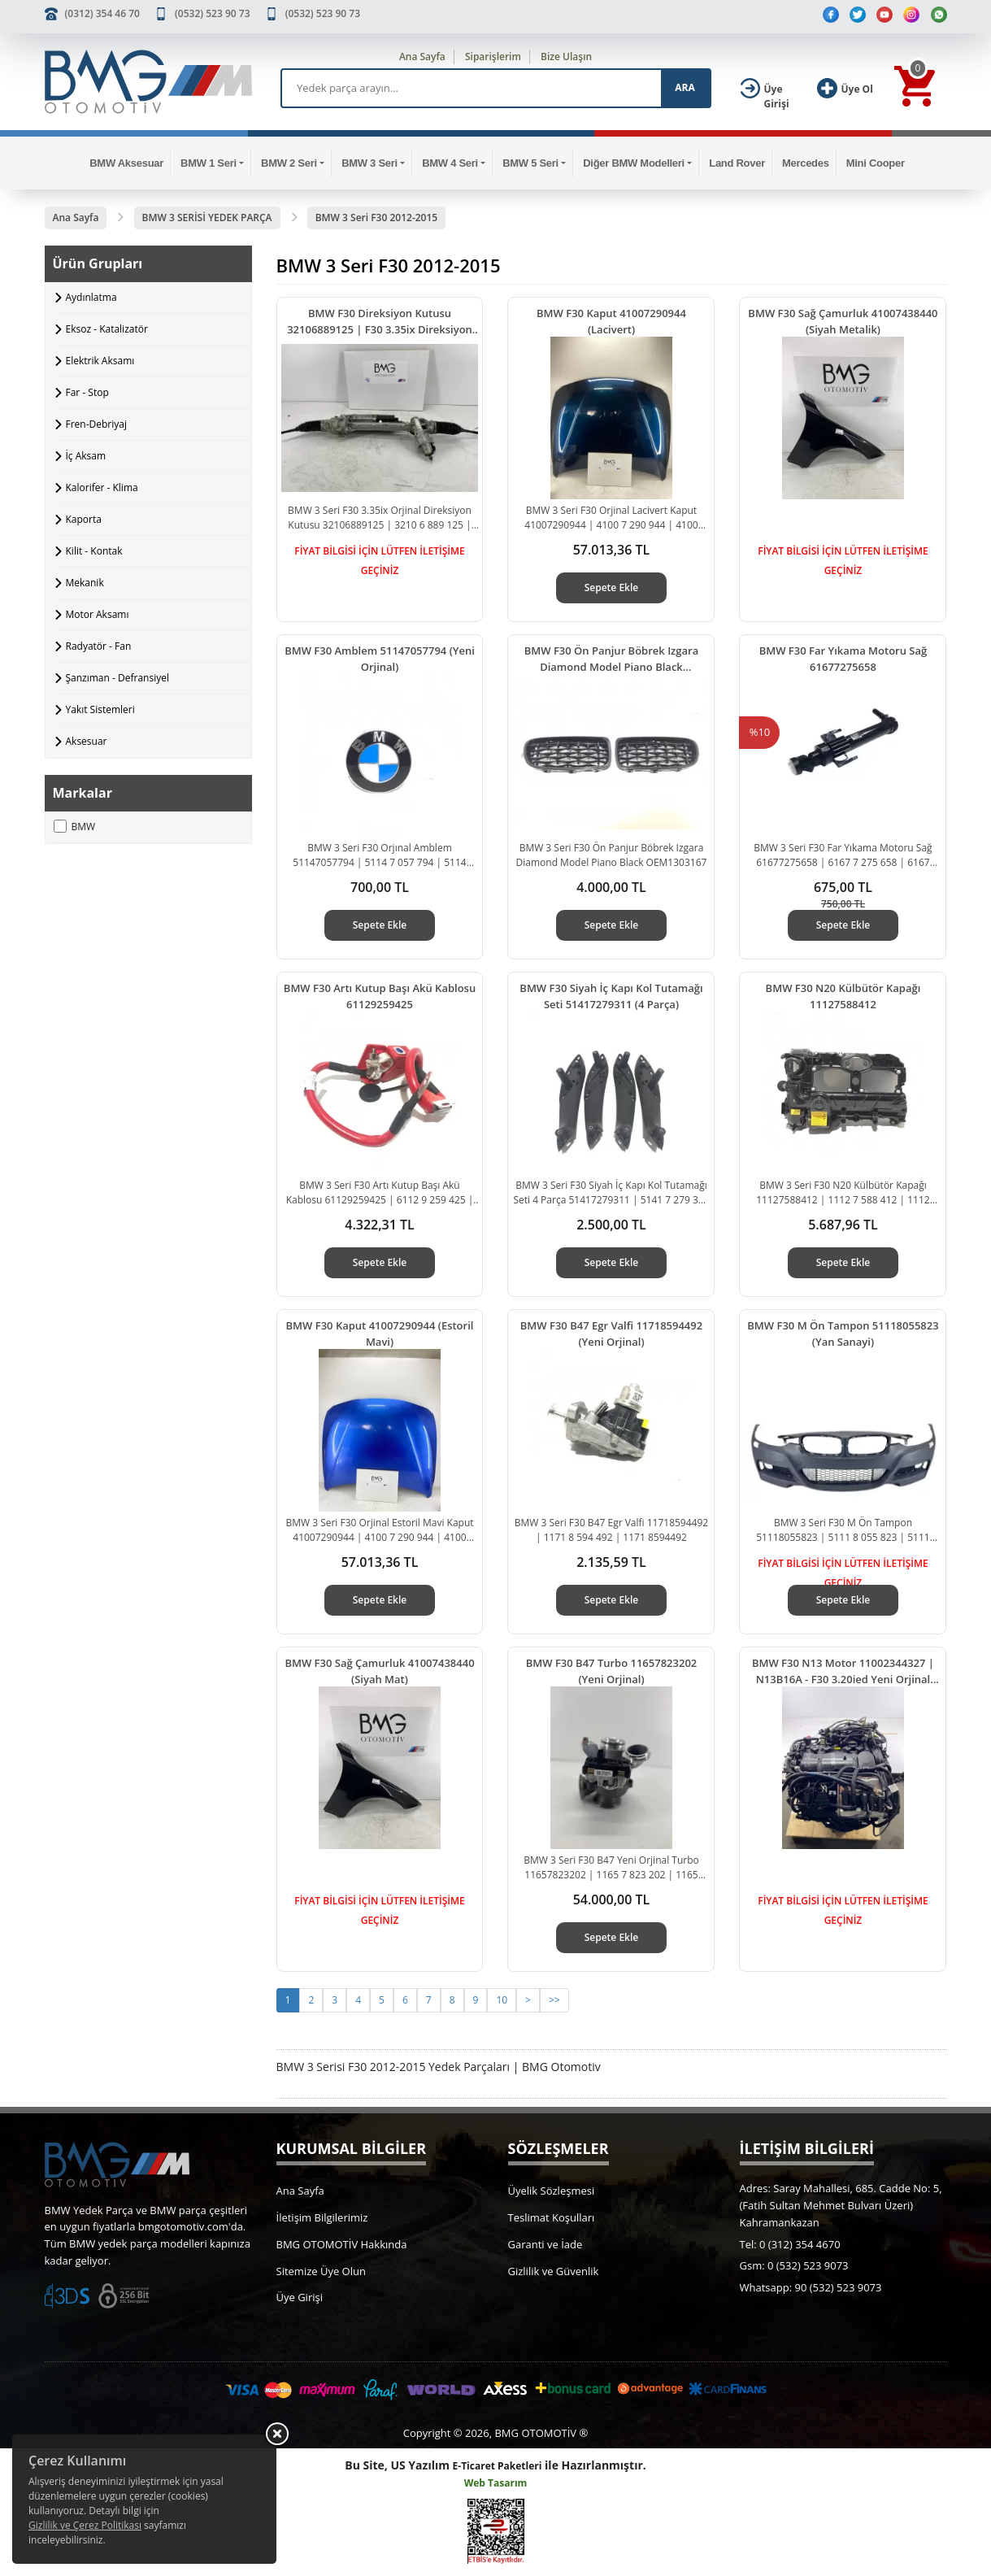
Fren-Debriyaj (97, 424)
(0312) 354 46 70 (102, 13)
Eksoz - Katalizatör (107, 329)
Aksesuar (86, 741)
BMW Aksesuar (126, 163)
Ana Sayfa (422, 56)
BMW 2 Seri (289, 163)
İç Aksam (86, 456)
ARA (684, 87)
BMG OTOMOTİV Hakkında (341, 2244)
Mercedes (805, 163)
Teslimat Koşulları (551, 2217)
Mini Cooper (875, 163)
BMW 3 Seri (369, 163)
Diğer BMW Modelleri (634, 163)
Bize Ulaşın (566, 56)
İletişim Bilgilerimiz (322, 2217)
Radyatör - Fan (99, 646)
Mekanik (85, 583)
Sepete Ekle (612, 587)
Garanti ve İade (545, 2244)
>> (554, 2000)
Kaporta (84, 519)
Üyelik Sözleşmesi (551, 2190)
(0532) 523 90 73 (212, 13)
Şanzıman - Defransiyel (117, 678)
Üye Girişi (299, 2297)
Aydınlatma (91, 297)
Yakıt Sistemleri (100, 709)
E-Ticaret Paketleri (497, 2466)
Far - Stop (87, 392)
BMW (75, 826)
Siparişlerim (493, 56)
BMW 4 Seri (450, 163)
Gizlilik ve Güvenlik (553, 2271)
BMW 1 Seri (208, 163)
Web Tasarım (496, 2483)
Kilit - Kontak (94, 551)
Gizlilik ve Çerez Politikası (84, 2525)
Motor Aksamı (97, 614)
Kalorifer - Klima (102, 487)
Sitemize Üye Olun (321, 2271)
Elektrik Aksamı (100, 361)
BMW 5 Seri (530, 163)
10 (501, 2000)
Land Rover (737, 163)
